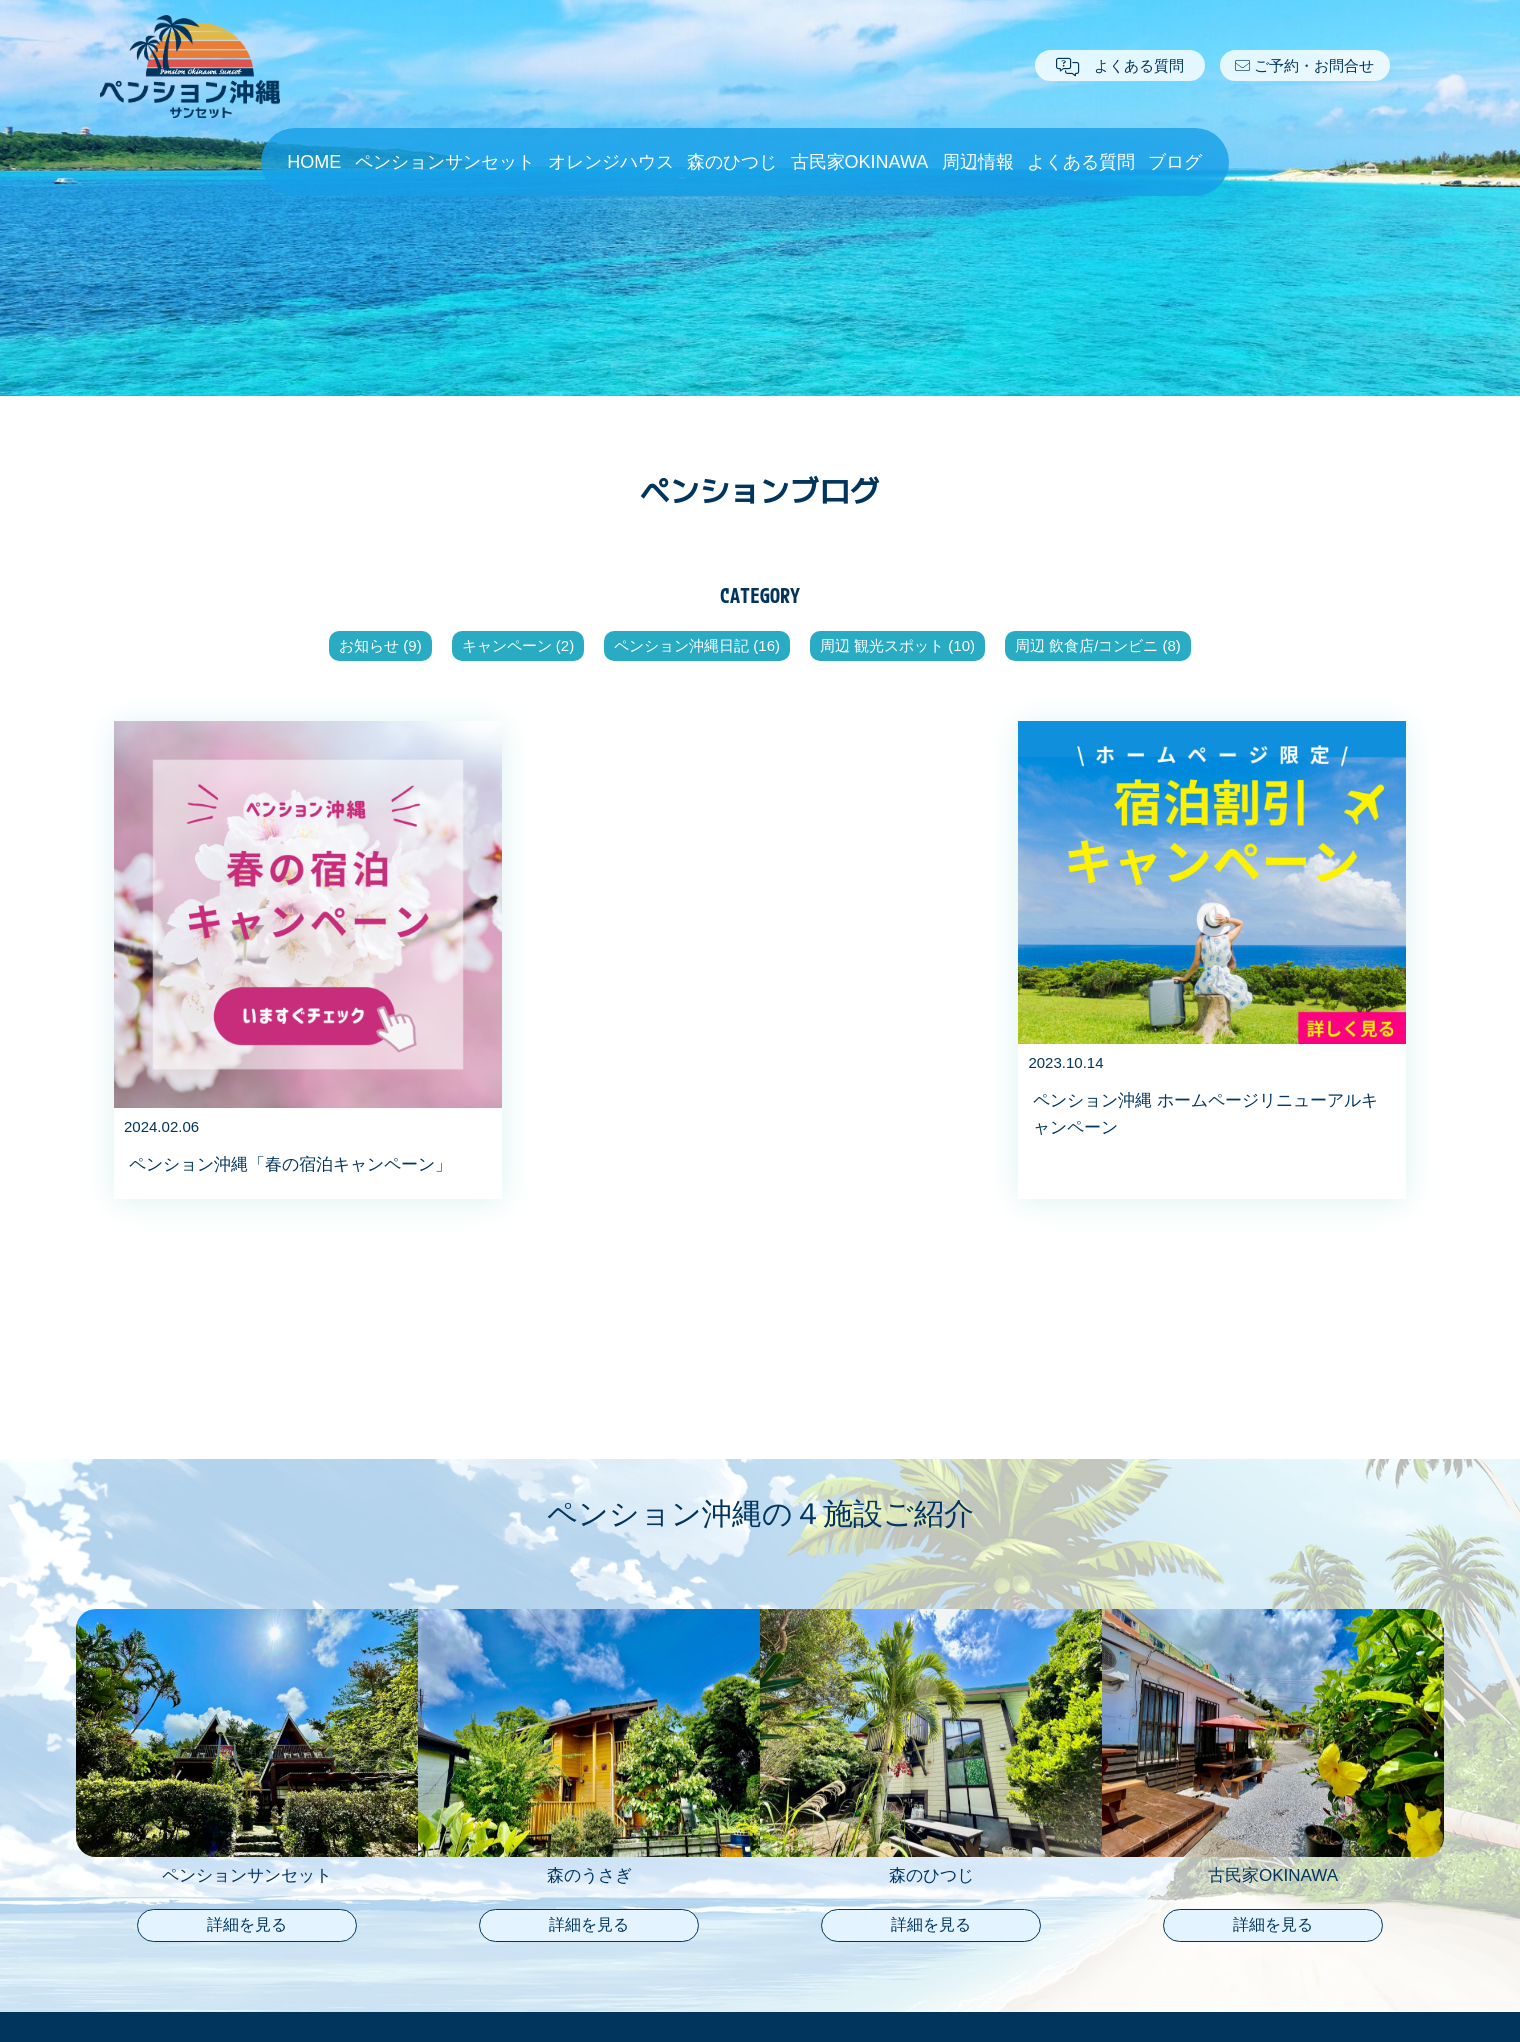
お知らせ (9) (380, 645)
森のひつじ (732, 162)
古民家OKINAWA (860, 162)
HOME (314, 162)
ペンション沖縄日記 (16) (697, 645)
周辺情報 (978, 162)
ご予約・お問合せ (1304, 65)
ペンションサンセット (445, 162)
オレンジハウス (611, 162)
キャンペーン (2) (518, 645)
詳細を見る (247, 1924)
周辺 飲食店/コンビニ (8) (1098, 645)
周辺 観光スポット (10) (897, 645)
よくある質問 (1120, 65)
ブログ (1175, 162)
